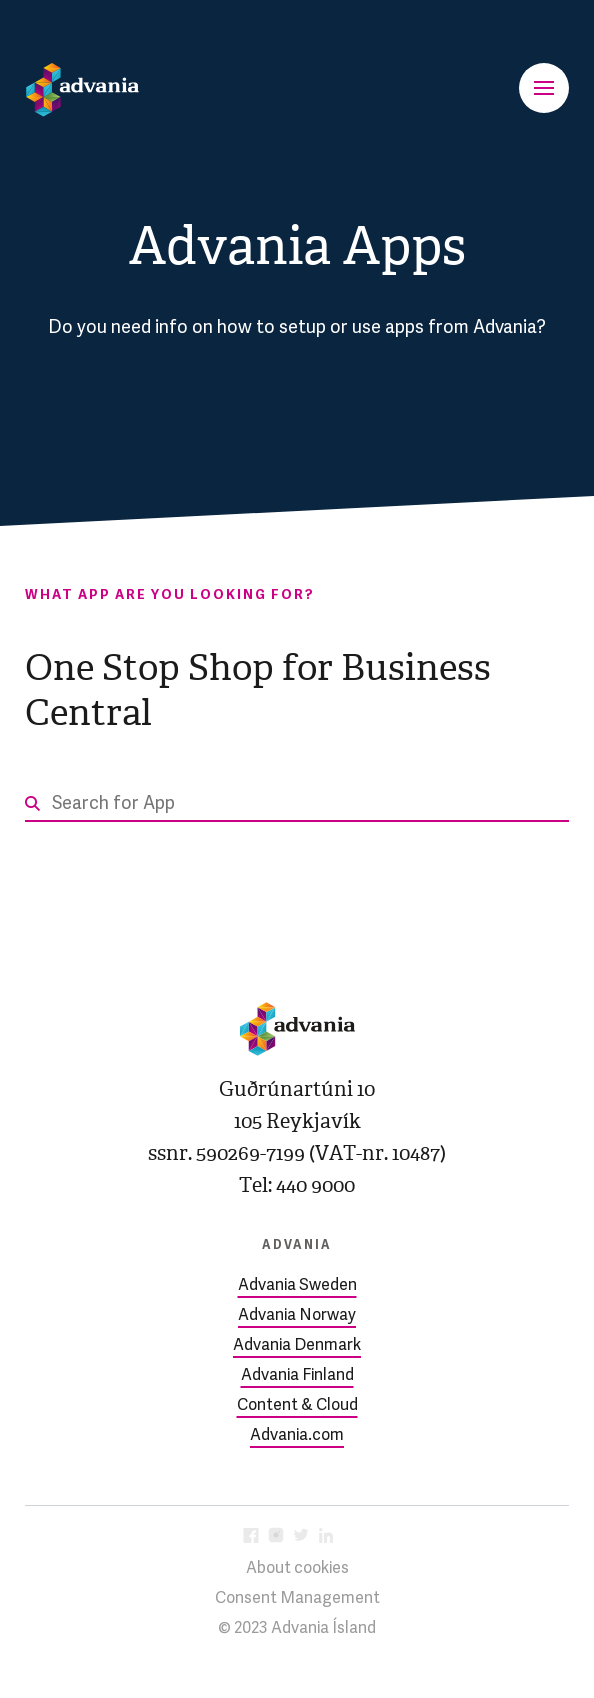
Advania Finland (297, 1376)
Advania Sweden (297, 1286)
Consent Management (297, 1599)
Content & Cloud (297, 1406)
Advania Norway (297, 1316)
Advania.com (297, 1436)
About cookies (297, 1569)
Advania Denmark (297, 1346)
